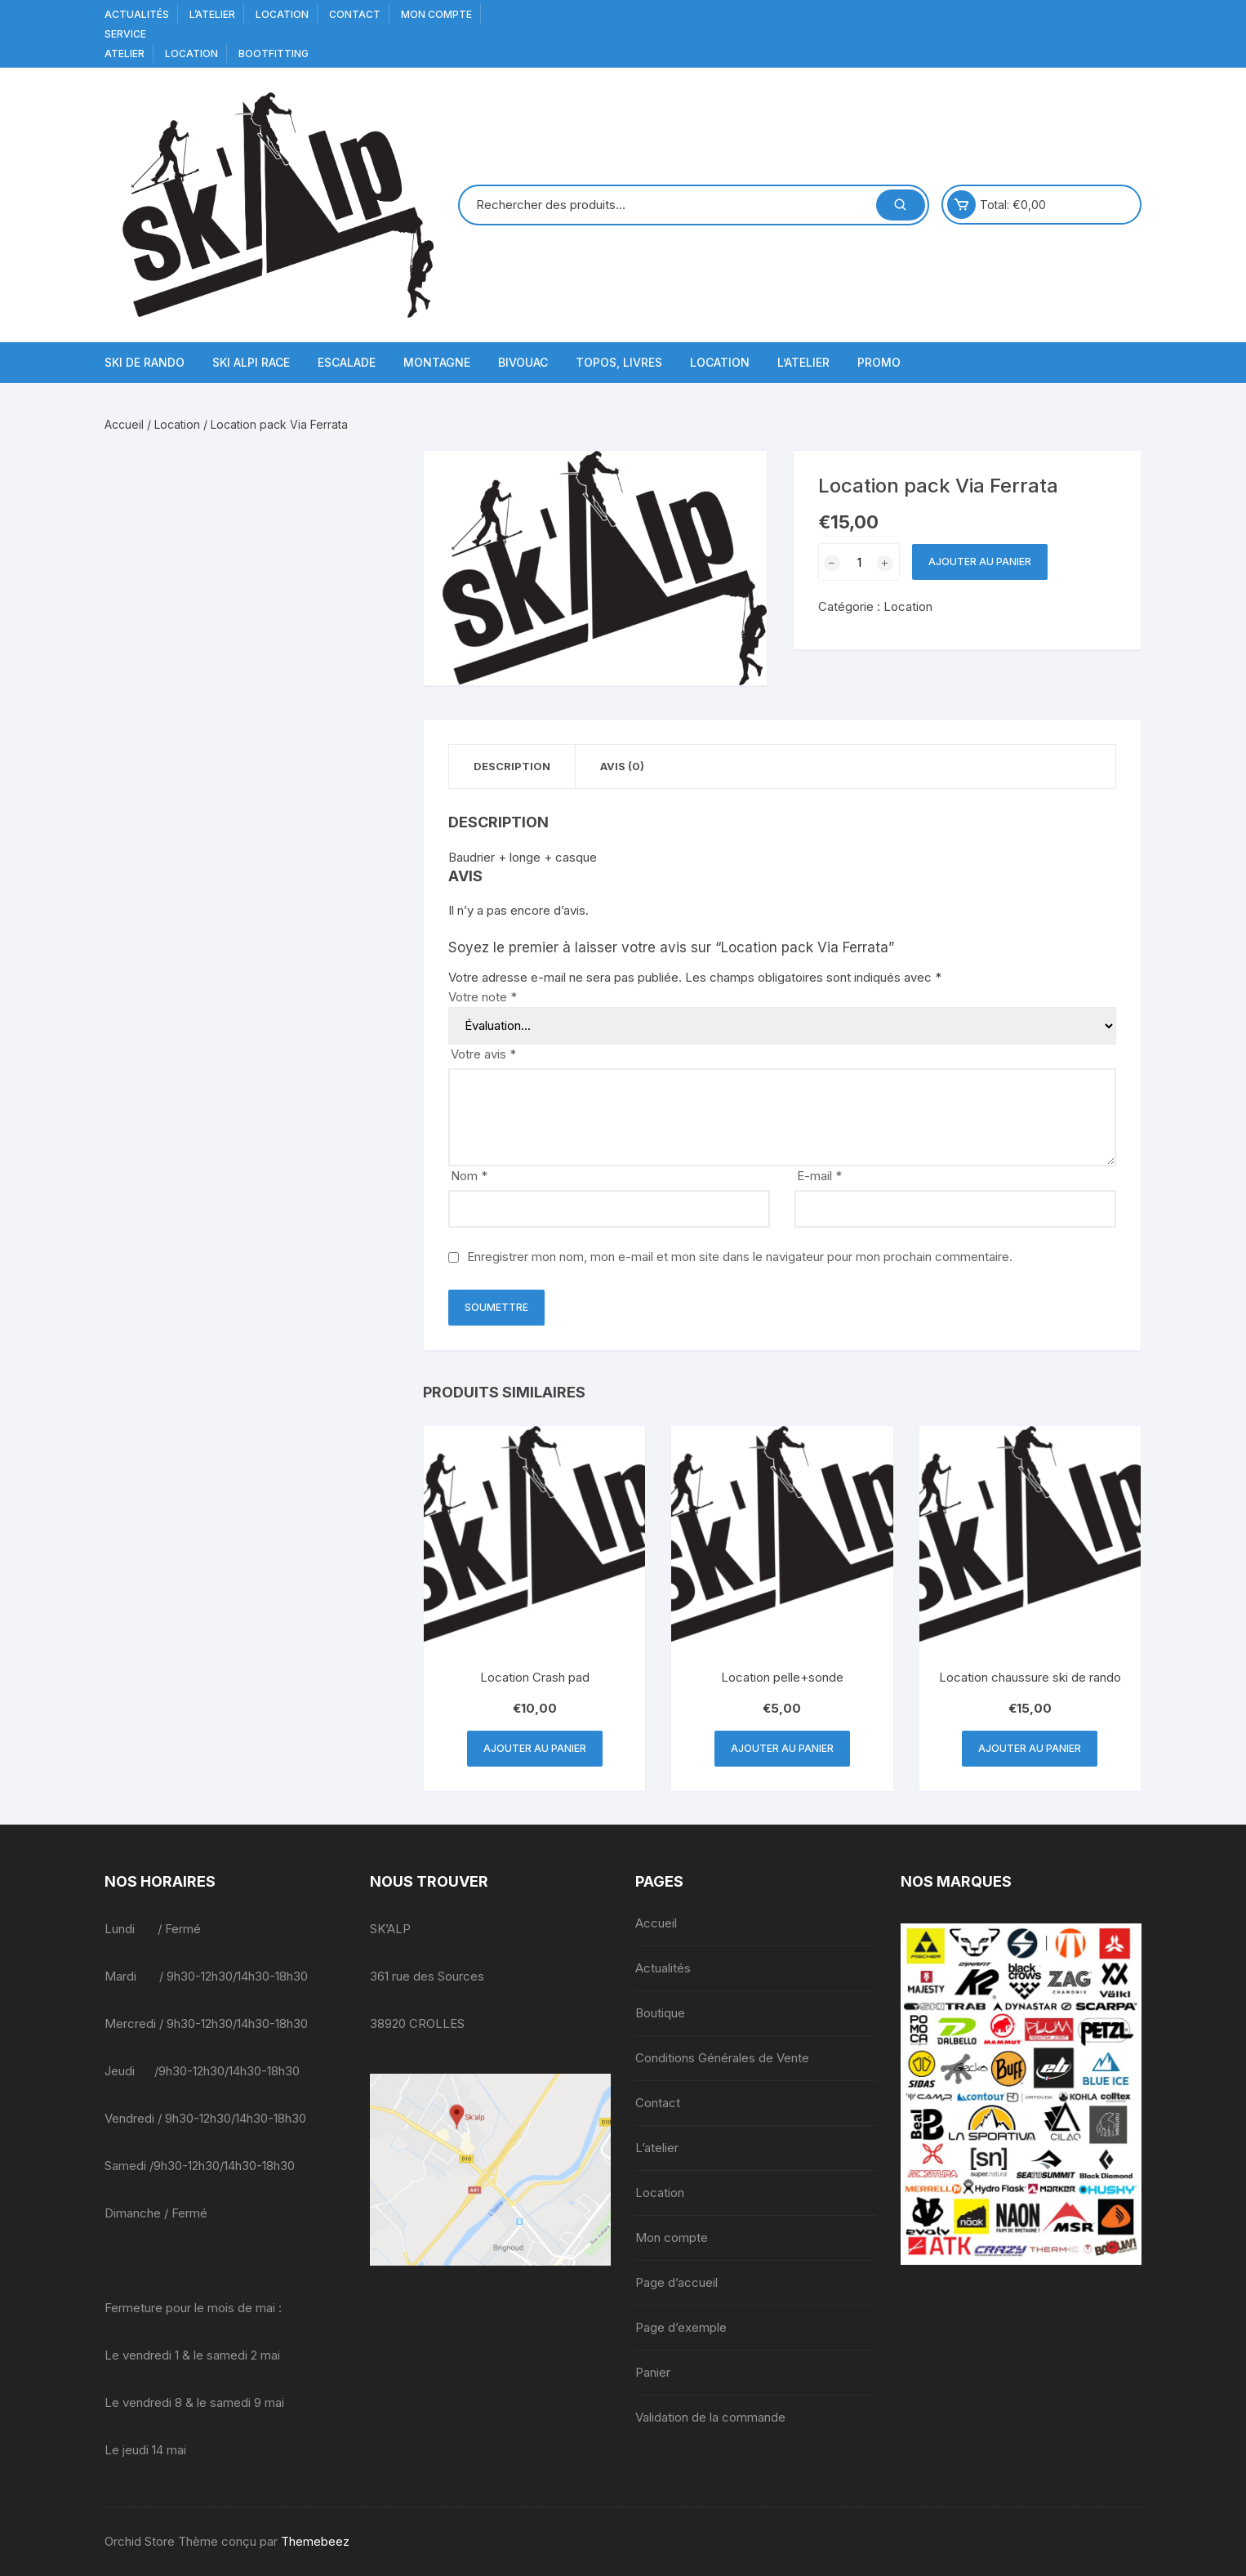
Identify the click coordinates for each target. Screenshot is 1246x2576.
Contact (354, 14)
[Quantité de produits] (859, 562)
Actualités (137, 14)
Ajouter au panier (979, 561)
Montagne (436, 362)
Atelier (125, 53)
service (125, 34)
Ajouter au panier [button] (534, 1748)
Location (282, 14)
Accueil (124, 424)
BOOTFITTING (273, 53)
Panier (652, 2372)
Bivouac (523, 362)
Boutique (660, 2013)
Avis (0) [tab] (622, 766)
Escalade (347, 362)
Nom (469, 1175)
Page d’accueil (676, 2282)
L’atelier (212, 14)
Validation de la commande (710, 2417)
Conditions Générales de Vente (722, 2058)
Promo (879, 362)
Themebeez (315, 2541)
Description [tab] (512, 766)
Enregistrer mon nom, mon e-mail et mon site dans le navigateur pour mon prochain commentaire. (739, 1256)
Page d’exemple (681, 2327)
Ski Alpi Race (251, 362)
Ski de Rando (145, 362)
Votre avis (483, 1054)
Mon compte (436, 14)
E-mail (819, 1175)
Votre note (482, 997)
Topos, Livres (619, 362)
